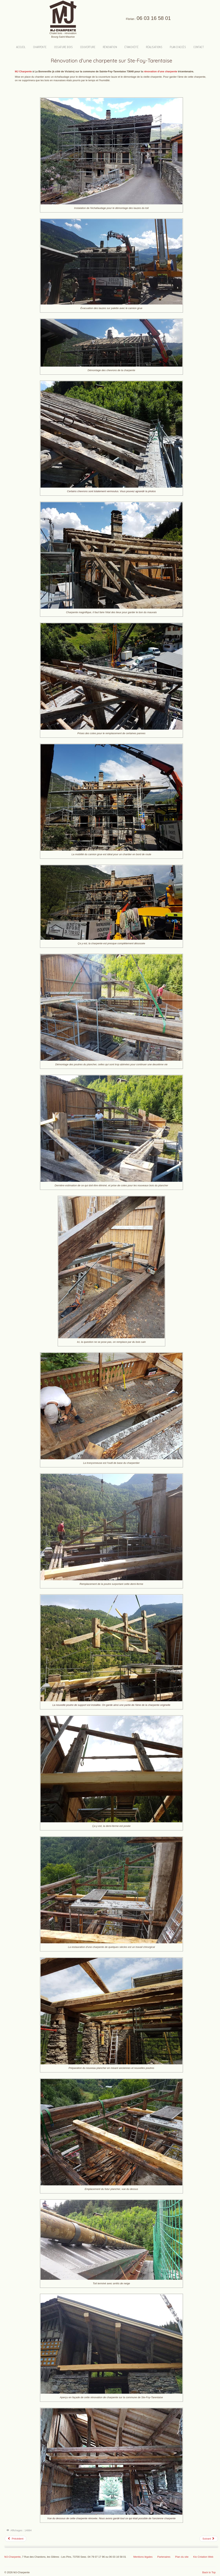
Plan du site (181, 2556)
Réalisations (154, 47)
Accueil (21, 47)
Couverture (87, 47)
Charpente (40, 47)
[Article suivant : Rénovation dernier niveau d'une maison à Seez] (209, 2539)
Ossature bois (63, 47)
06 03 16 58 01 (154, 18)
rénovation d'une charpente (160, 71)
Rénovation (110, 47)
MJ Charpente (23, 71)
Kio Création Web (203, 2556)
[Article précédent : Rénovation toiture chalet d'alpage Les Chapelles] (15, 2539)
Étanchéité (131, 47)
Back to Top (209, 2572)
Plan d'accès (178, 47)
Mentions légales (143, 2556)
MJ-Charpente (12, 2556)
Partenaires (163, 2556)
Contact (198, 47)
